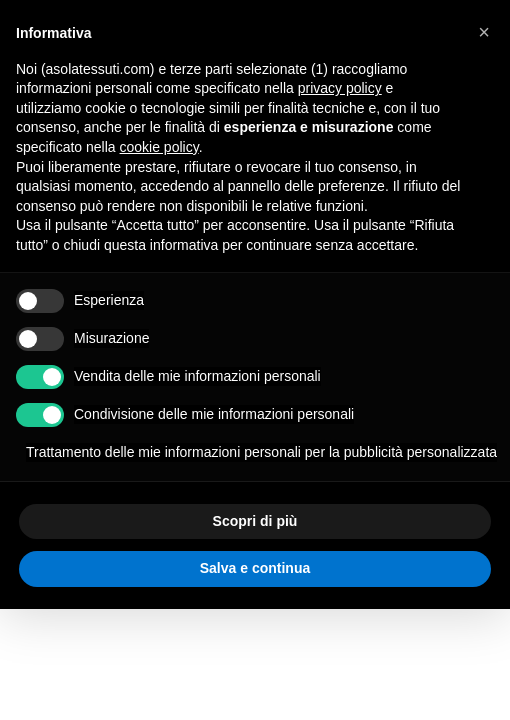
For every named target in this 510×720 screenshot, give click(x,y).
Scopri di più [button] (255, 521)
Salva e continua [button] (255, 568)
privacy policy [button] (340, 88)
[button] (484, 32)
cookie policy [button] (159, 147)
